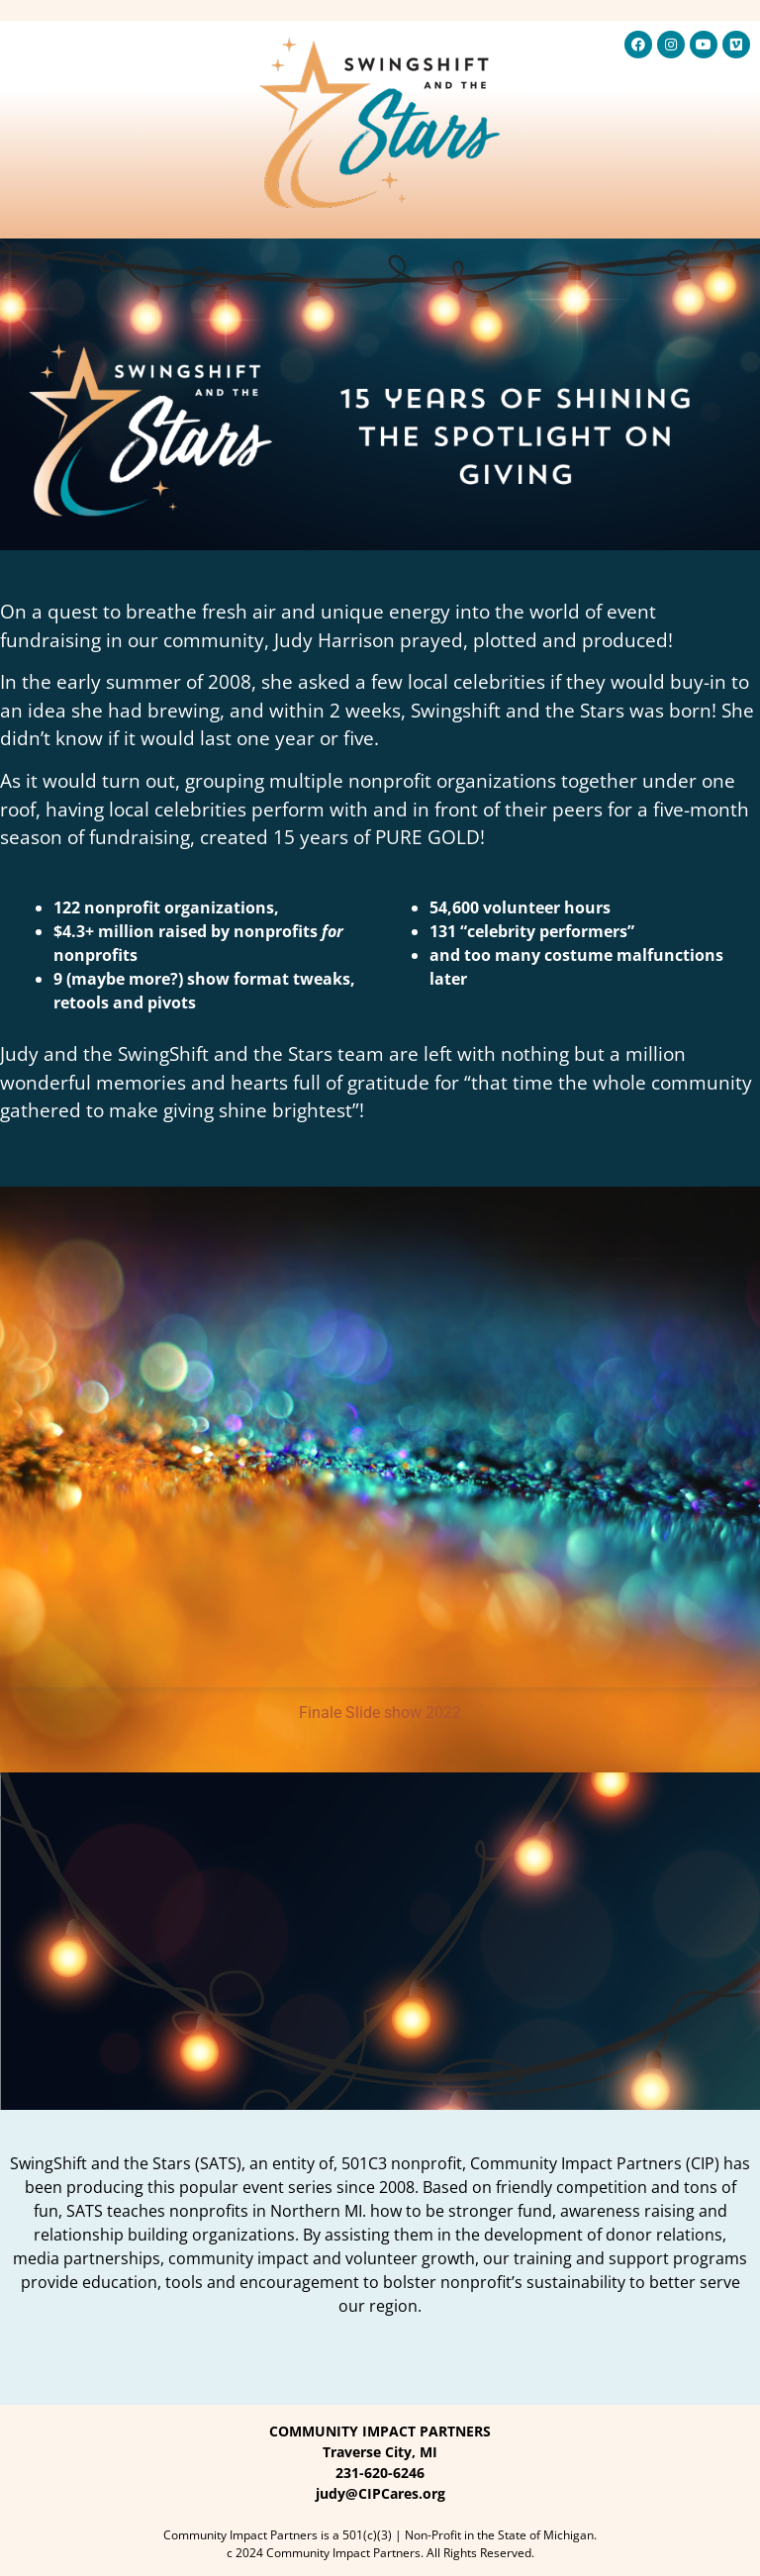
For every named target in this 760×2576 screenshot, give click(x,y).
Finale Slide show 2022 (380, 1712)
